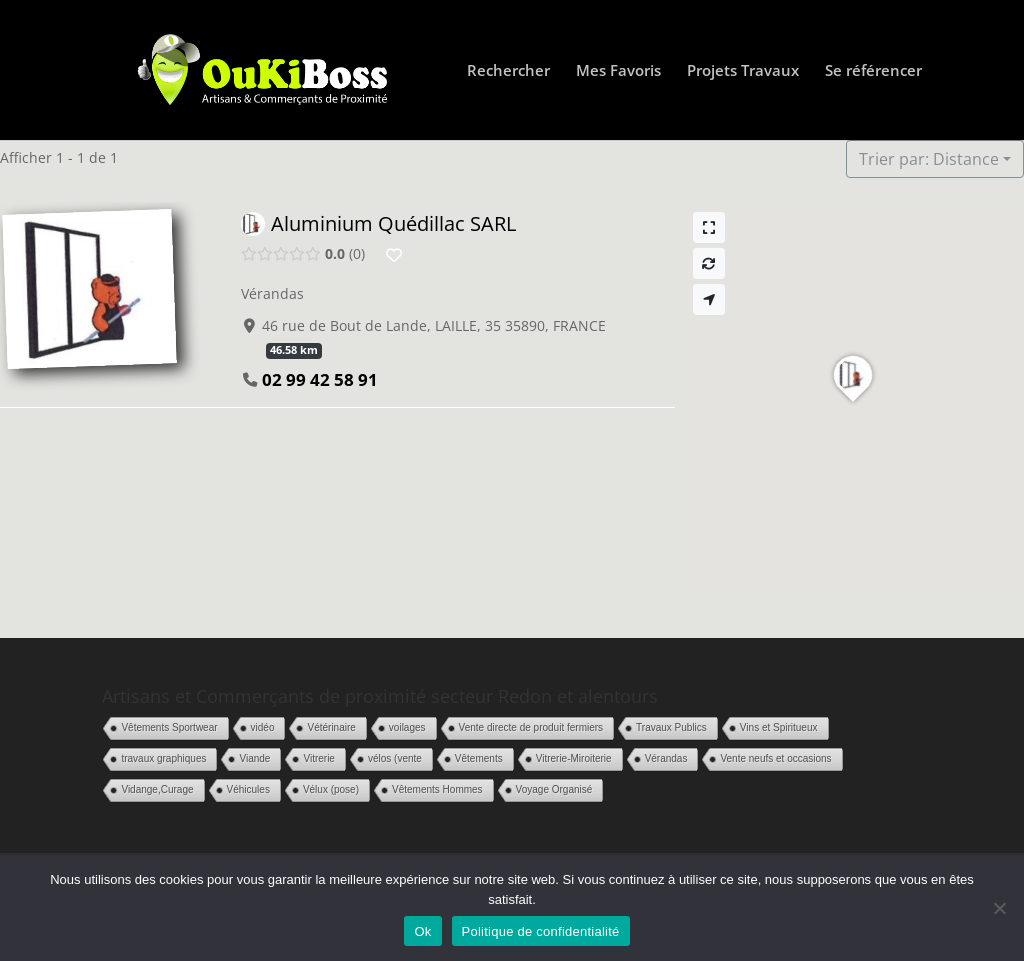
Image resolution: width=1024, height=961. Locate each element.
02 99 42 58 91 (320, 379)
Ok (422, 931)
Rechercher (508, 71)
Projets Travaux (743, 71)
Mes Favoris (618, 71)
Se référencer (873, 71)
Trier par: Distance (929, 159)
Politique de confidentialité (541, 931)
